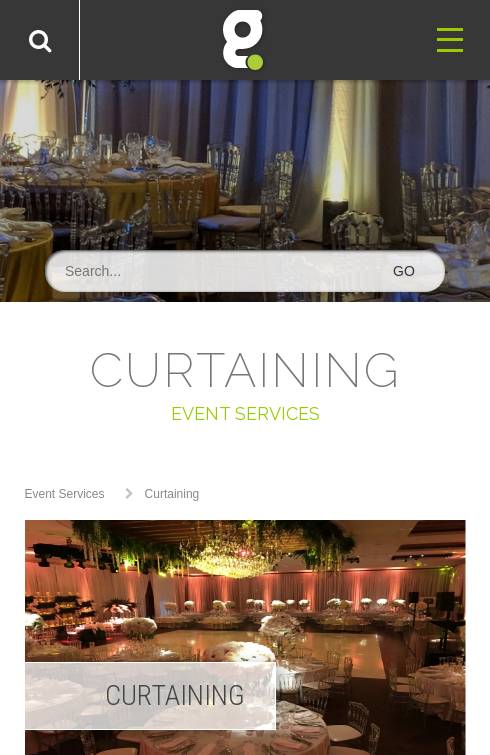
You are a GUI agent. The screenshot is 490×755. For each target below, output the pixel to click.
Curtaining (172, 494)
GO (404, 271)
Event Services (65, 494)
